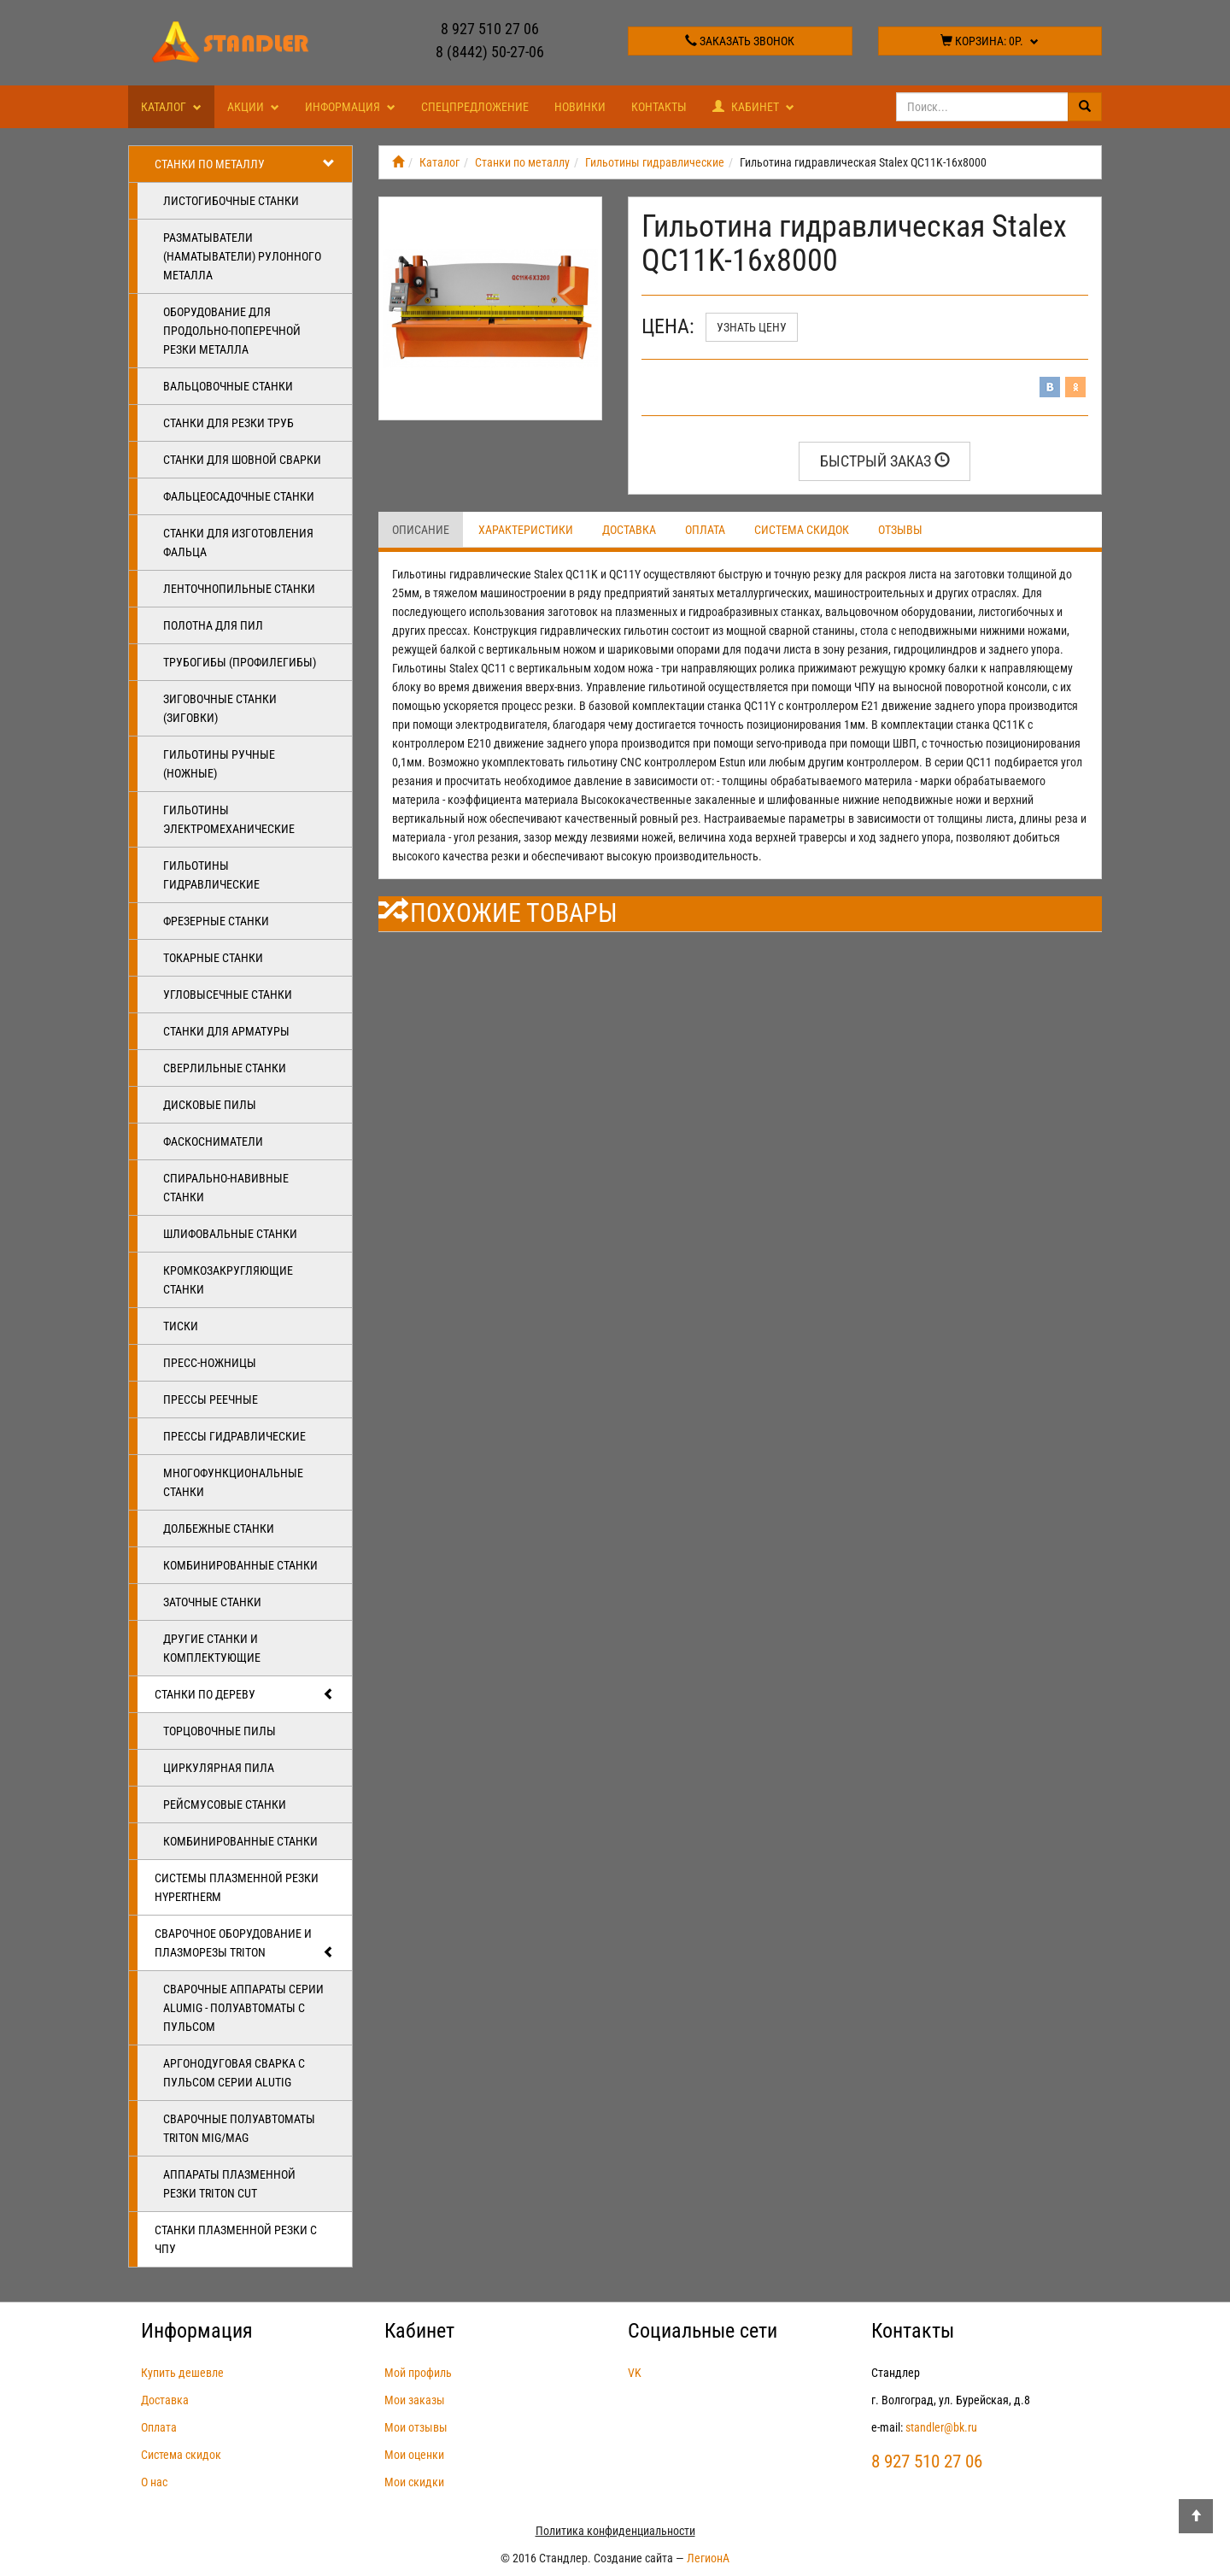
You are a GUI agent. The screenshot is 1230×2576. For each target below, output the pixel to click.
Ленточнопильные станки (239, 589)
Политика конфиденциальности (615, 2531)
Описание (420, 530)
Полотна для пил (213, 625)
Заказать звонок (739, 41)
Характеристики (525, 530)
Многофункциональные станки (233, 1482)
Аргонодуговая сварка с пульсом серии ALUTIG (234, 2073)
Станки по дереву (245, 1694)
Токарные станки (213, 958)
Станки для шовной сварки (242, 459)
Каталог (171, 107)
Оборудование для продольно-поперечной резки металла (232, 330)
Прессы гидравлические (234, 1436)
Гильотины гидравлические (211, 875)
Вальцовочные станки (228, 386)
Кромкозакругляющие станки (228, 1280)
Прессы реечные (210, 1399)
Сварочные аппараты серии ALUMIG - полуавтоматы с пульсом (243, 2007)
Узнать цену (752, 327)
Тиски (180, 1326)
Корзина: (989, 41)
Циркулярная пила (218, 1768)
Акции (253, 107)
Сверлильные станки (224, 1068)
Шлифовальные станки (230, 1234)
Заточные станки (212, 1602)
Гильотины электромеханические (229, 819)
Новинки (580, 107)
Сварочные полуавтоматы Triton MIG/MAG (239, 2128)
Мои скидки (414, 2482)
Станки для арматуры (226, 1031)
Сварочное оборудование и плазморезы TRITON (245, 1944)
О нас (154, 2482)
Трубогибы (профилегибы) (239, 662)
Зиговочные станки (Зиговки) (220, 708)
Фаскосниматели (213, 1141)
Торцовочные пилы (219, 1731)
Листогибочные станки (231, 201)
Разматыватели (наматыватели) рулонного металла (242, 256)
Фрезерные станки (216, 921)
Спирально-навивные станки (226, 1187)
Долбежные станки (218, 1528)
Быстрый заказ (885, 461)
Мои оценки (414, 2455)
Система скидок (801, 530)
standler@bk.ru (941, 2427)
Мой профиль (418, 2372)
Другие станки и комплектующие (212, 1648)
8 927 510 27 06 (490, 29)
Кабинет (753, 107)
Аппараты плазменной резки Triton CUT (229, 2184)
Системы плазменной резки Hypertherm (237, 1887)
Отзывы (900, 530)
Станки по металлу (245, 164)
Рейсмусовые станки (224, 1804)
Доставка (629, 530)
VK (634, 2372)
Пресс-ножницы (209, 1363)
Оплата (705, 530)
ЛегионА (708, 2558)
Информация (350, 107)
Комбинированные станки (240, 1565)
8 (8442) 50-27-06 (490, 52)
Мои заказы (414, 2400)
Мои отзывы (416, 2427)
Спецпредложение (475, 107)
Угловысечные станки (227, 994)
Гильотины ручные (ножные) (219, 764)
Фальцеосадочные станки (238, 496)
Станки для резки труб (228, 423)
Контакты (659, 107)
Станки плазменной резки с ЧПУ (236, 2239)
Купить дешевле (182, 2372)
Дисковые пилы (209, 1105)
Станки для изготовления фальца (238, 542)
